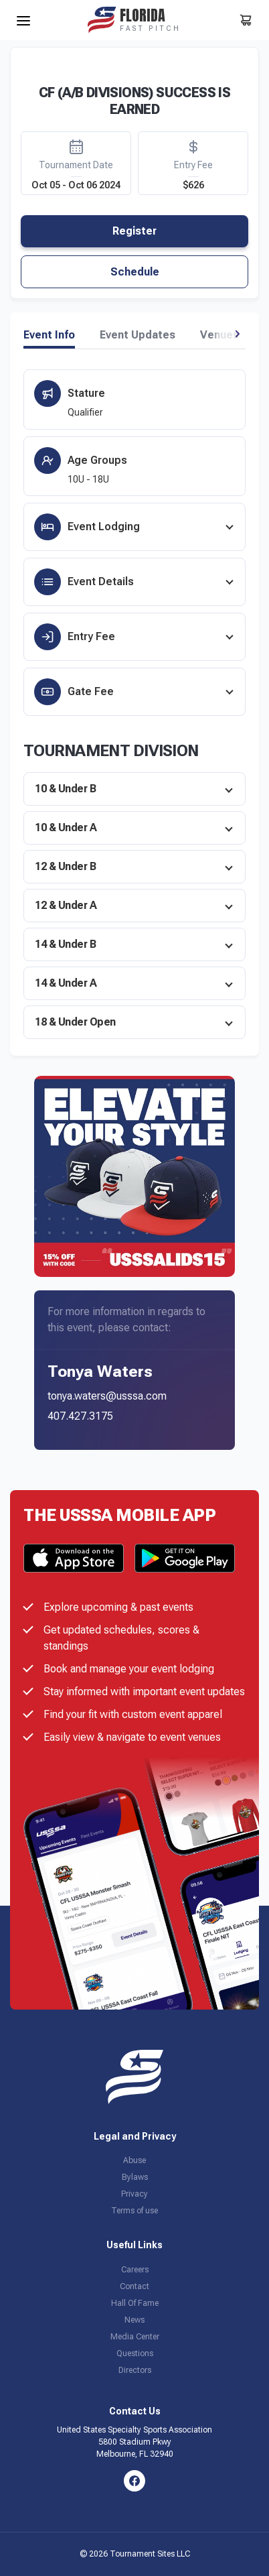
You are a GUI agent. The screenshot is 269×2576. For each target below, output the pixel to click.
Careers (135, 2269)
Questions (134, 2353)
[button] (237, 334)
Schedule (134, 271)
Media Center (134, 2336)
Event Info (49, 335)
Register (134, 231)
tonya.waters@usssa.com (107, 1396)
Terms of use (134, 2210)
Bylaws (135, 2177)
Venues (219, 335)
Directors (134, 2370)
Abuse (134, 2160)
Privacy (134, 2194)
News (134, 2320)
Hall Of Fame (135, 2303)
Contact (134, 2286)
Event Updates (137, 335)
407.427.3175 (80, 1416)
